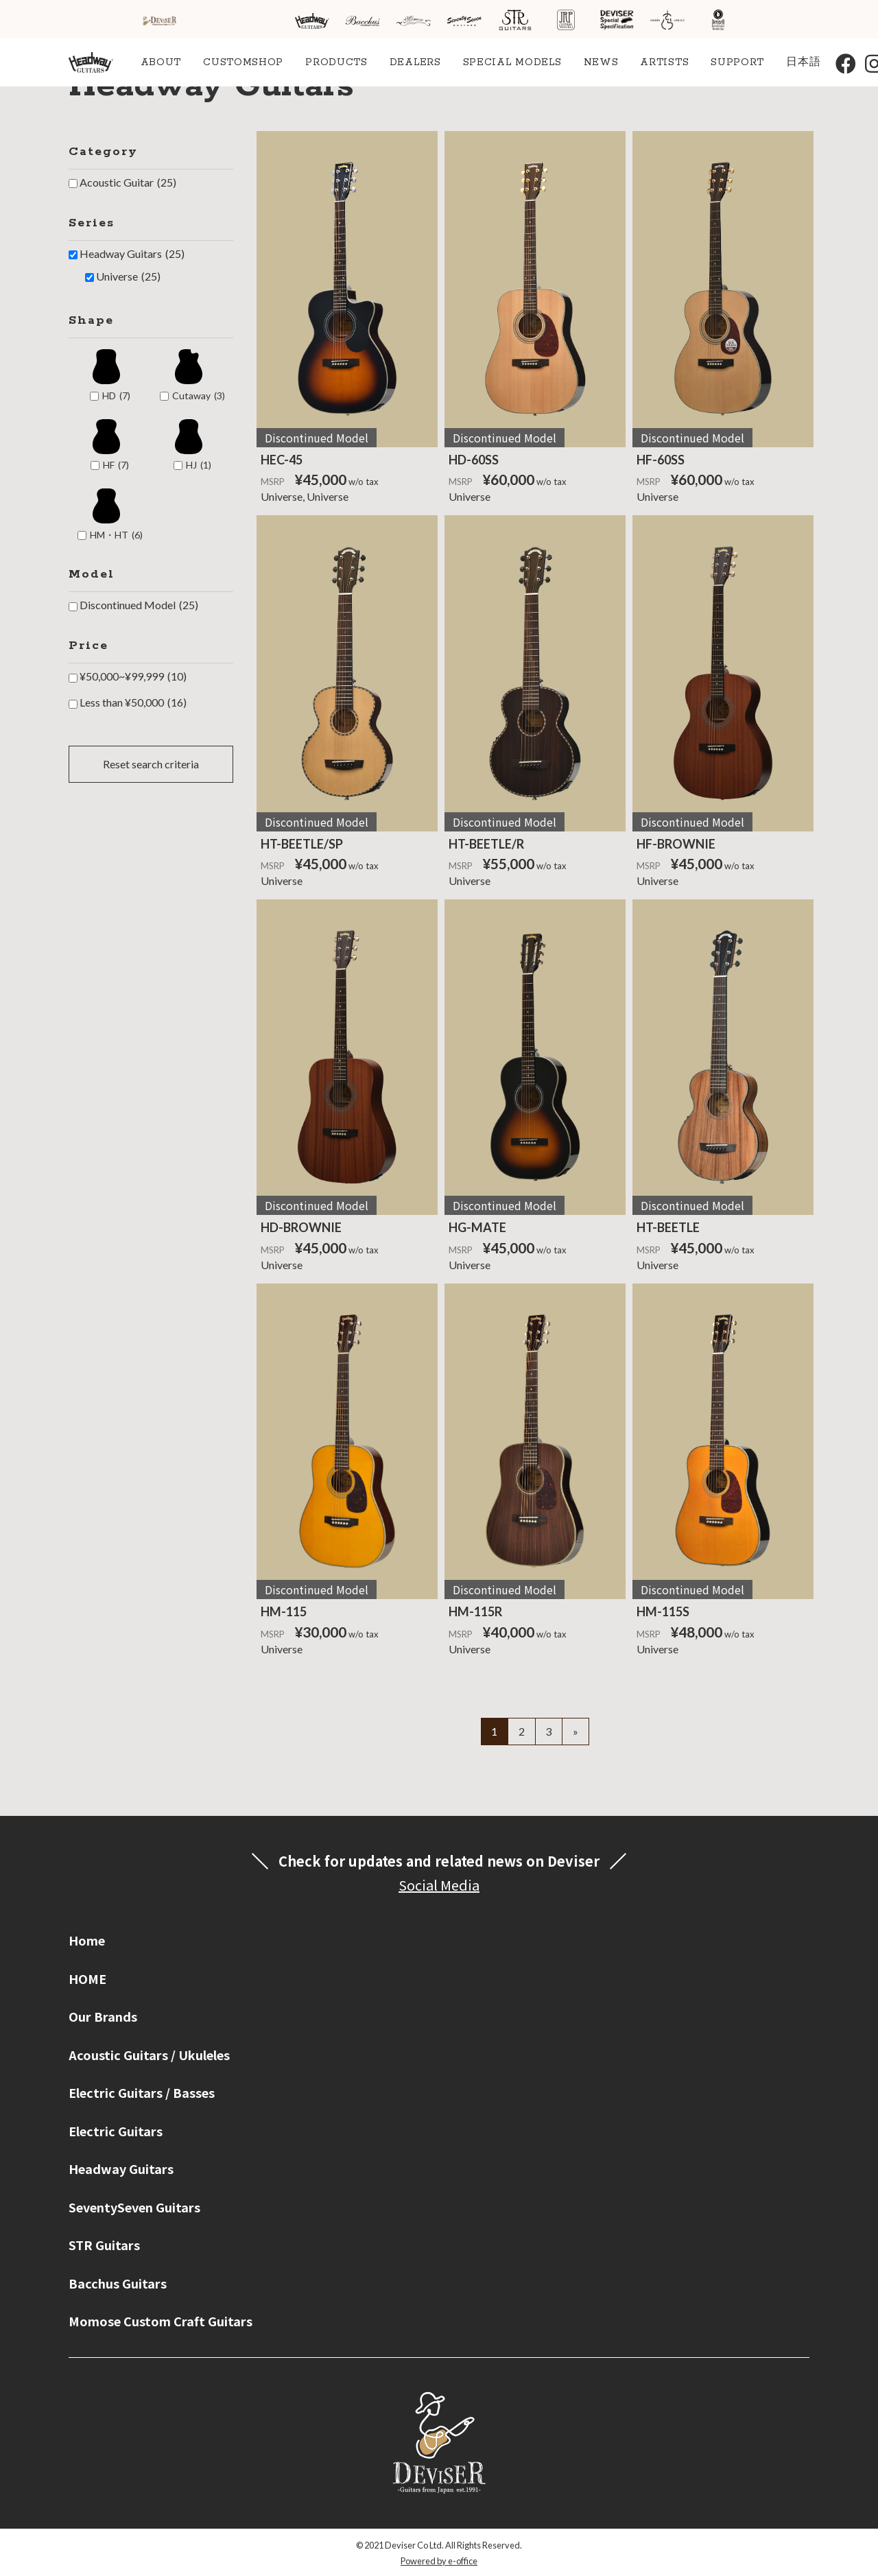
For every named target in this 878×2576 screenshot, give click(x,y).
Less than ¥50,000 (133, 702)
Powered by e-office (439, 2560)
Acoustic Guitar (128, 182)
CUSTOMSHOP (243, 62)
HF (116, 465)
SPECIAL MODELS (512, 62)
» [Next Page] (575, 1731)
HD (116, 396)
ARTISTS (664, 62)
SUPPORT (737, 62)
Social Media (439, 1885)
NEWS (601, 62)
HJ (198, 465)
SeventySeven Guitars (134, 2207)
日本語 (803, 62)
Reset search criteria (151, 763)
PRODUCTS (336, 62)
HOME (87, 1978)
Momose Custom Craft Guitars (160, 2321)
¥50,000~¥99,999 (133, 676)
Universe (128, 276)
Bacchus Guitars (118, 2283)
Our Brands (103, 2016)
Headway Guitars (132, 253)
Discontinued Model (139, 605)
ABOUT (161, 62)
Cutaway (198, 396)
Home (87, 1940)
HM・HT (116, 535)
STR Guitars (104, 2245)
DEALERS (415, 62)
